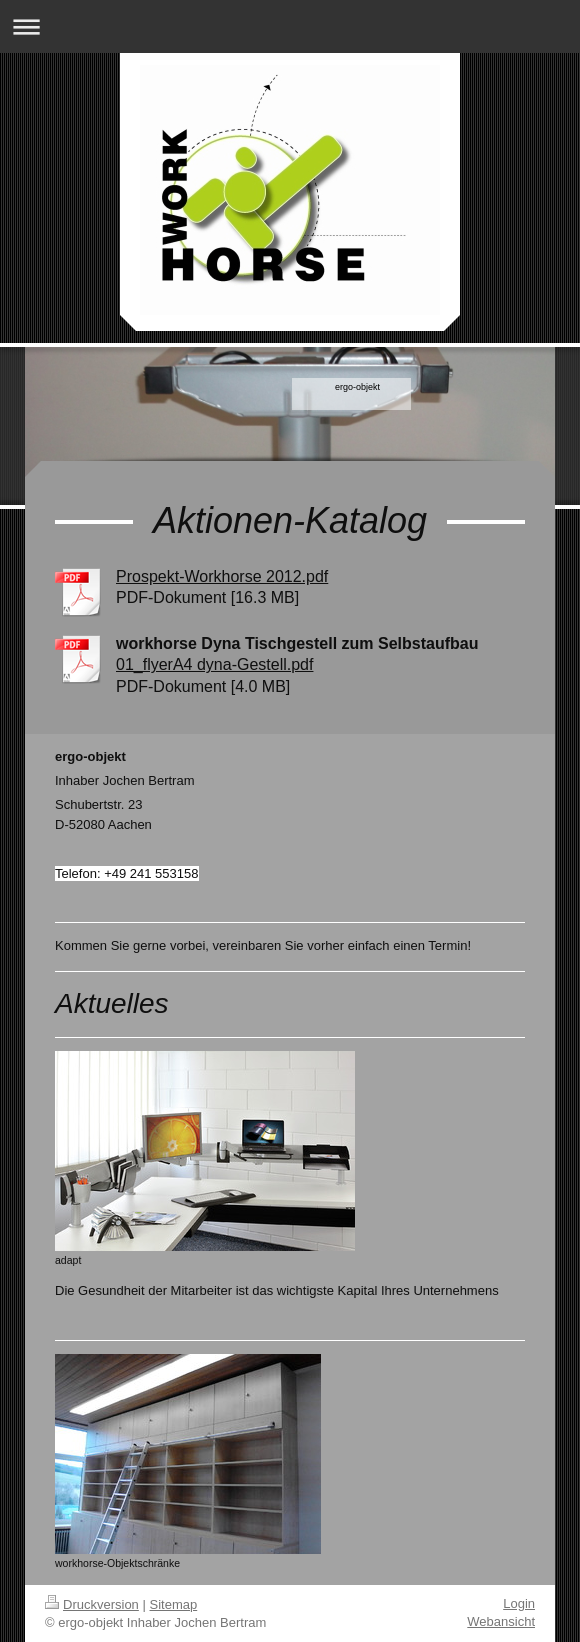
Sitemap (174, 1604)
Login (519, 1603)
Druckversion (92, 1604)
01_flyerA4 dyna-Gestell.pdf (214, 664)
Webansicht (501, 1621)
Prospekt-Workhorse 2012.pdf (222, 576)
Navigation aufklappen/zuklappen (290, 26)
